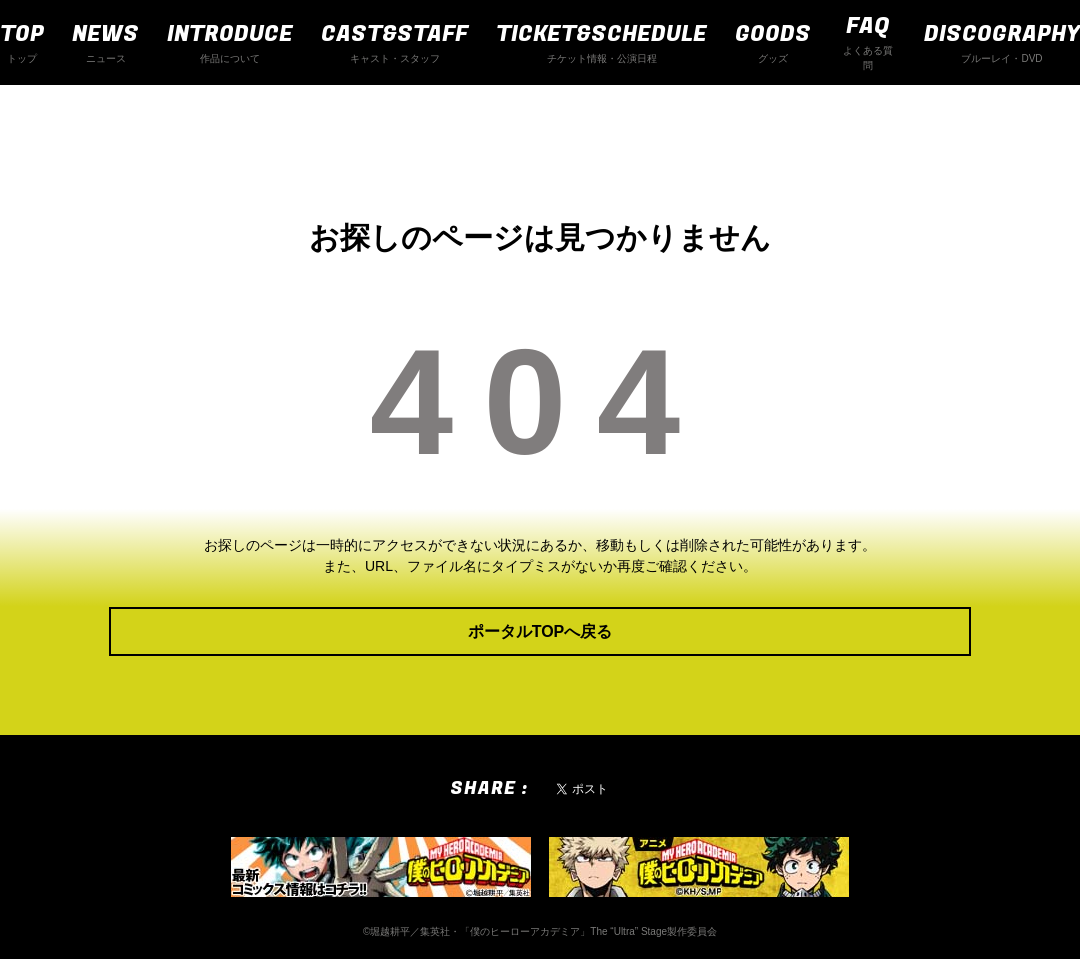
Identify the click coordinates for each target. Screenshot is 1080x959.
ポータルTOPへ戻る (540, 631)
